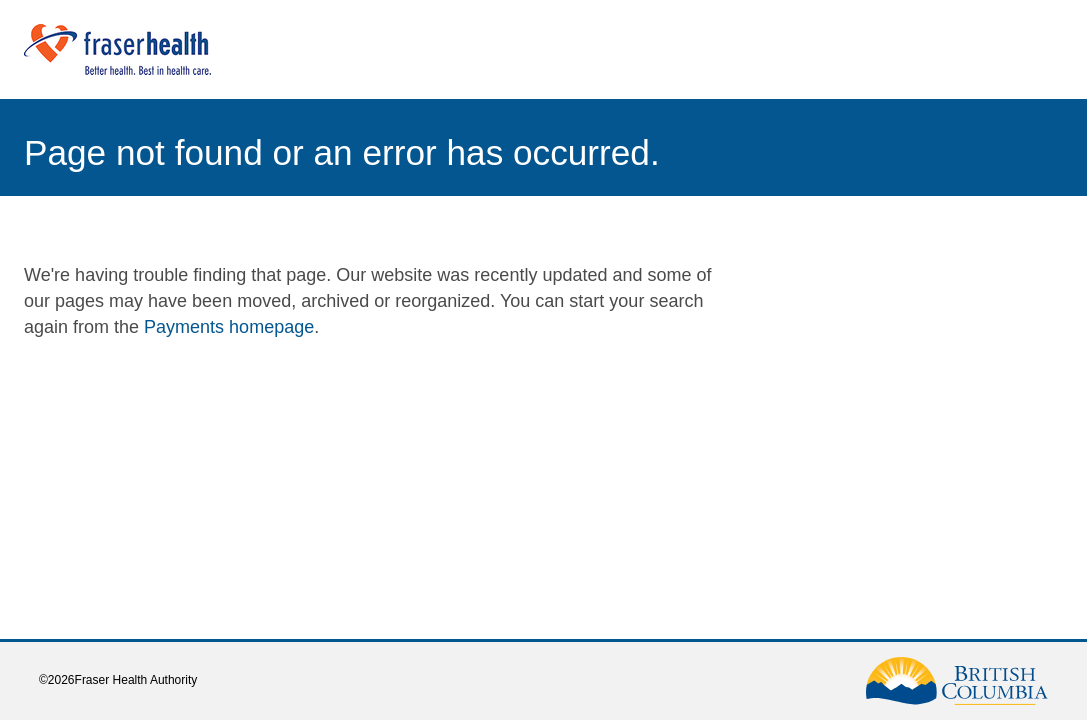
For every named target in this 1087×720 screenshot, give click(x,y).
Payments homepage (229, 327)
